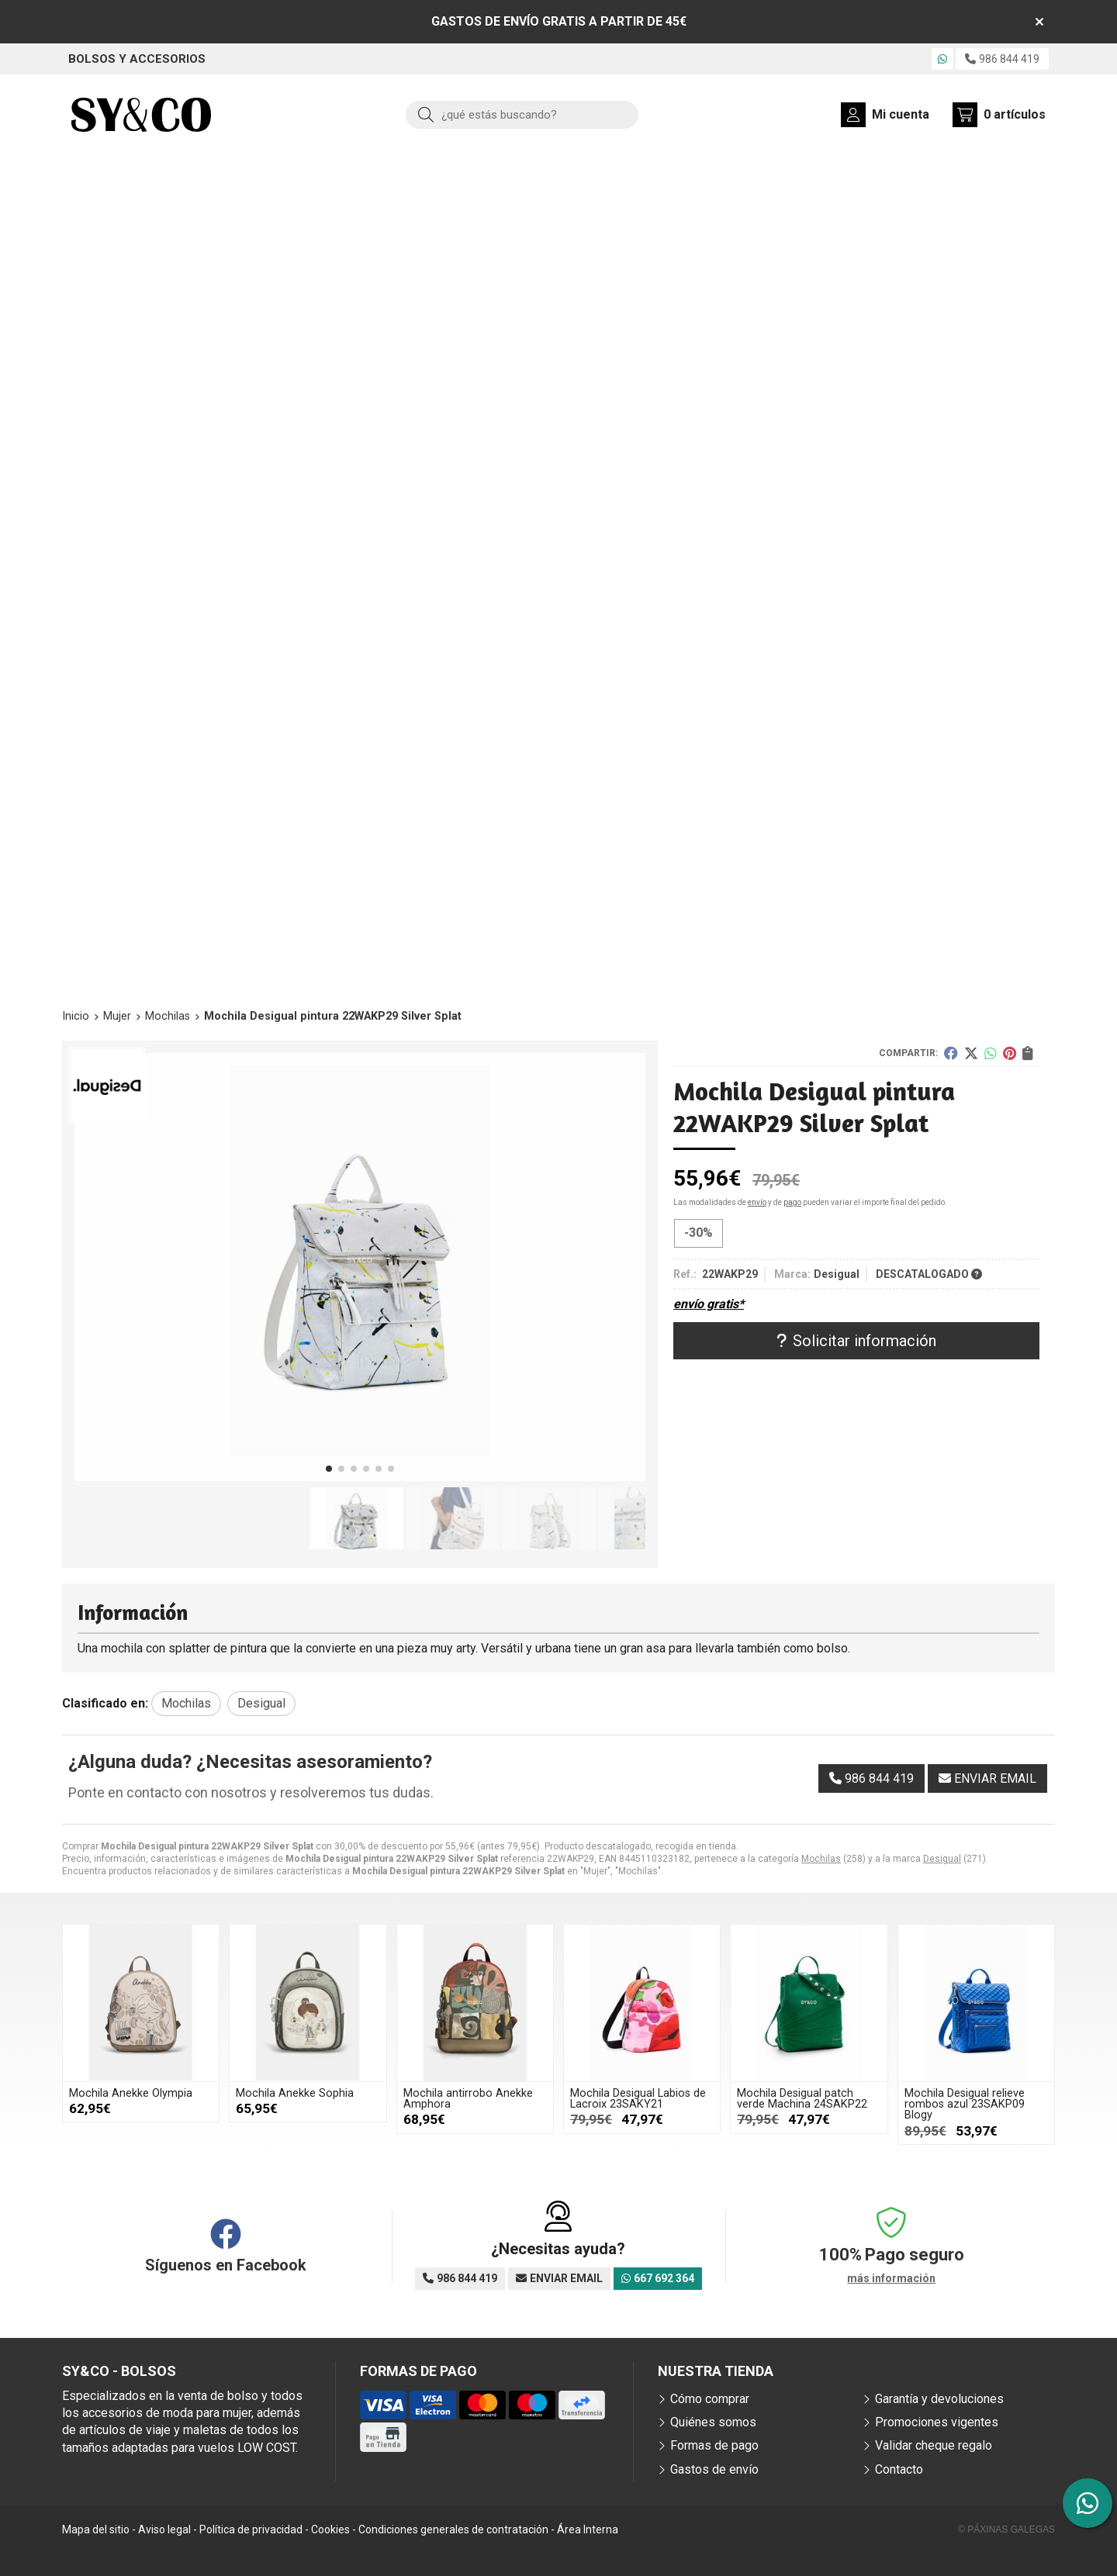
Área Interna (587, 2529)
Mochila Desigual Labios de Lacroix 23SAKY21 (638, 2099)
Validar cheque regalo (933, 2445)
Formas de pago (714, 2445)
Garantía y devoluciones (939, 2398)
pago (792, 1202)
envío (757, 1202)
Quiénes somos (713, 2422)
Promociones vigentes (936, 2422)
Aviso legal (164, 2529)
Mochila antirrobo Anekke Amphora (468, 2099)
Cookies (330, 2529)
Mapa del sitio (96, 2529)
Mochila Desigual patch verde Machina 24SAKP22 (802, 2099)
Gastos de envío (714, 2469)
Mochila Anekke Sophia (295, 2093)
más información (891, 2278)
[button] (329, 1469)
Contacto (899, 2469)
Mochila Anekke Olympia (130, 2093)
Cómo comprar (709, 2398)
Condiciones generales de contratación (453, 2529)
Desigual (942, 1858)
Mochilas (821, 1858)
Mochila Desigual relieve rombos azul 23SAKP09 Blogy (964, 2104)
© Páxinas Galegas (1006, 2529)
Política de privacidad (251, 2529)
